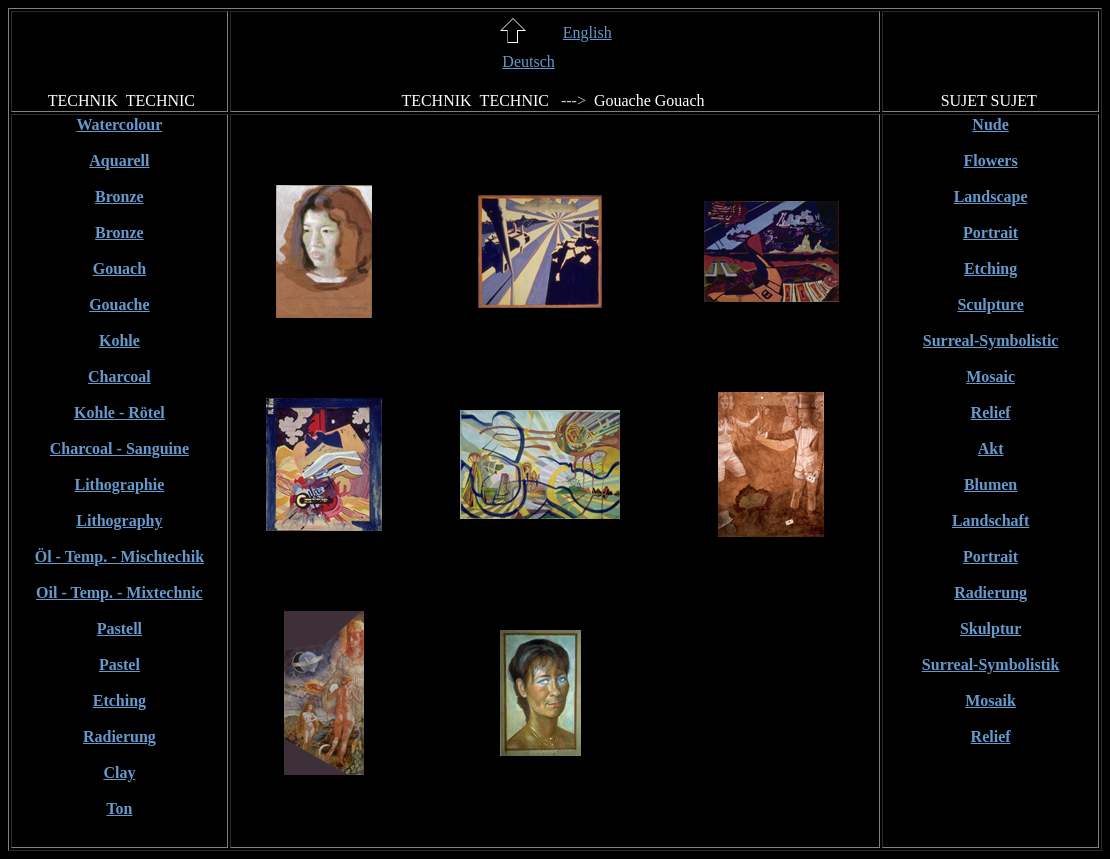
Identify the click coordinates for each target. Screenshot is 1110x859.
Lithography (119, 520)
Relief (991, 412)
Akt (991, 448)
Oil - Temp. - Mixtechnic (119, 592)
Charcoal (119, 376)
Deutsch (528, 61)
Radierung (119, 736)
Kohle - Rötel (119, 412)
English (587, 32)
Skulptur (990, 628)
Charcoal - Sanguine (119, 448)
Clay (119, 772)
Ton (119, 808)
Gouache (119, 304)
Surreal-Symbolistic (991, 340)
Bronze (119, 196)
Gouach (119, 268)
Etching (119, 700)
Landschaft (990, 520)
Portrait (990, 232)
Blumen (990, 484)
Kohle (119, 340)
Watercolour (119, 124)
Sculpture (990, 304)
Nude (990, 124)
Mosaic (990, 376)
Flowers (990, 160)
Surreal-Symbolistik (991, 664)
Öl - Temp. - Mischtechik (119, 556)
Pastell (119, 628)
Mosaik (990, 700)
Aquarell (119, 160)
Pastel (119, 664)
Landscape (991, 196)
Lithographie (120, 484)
